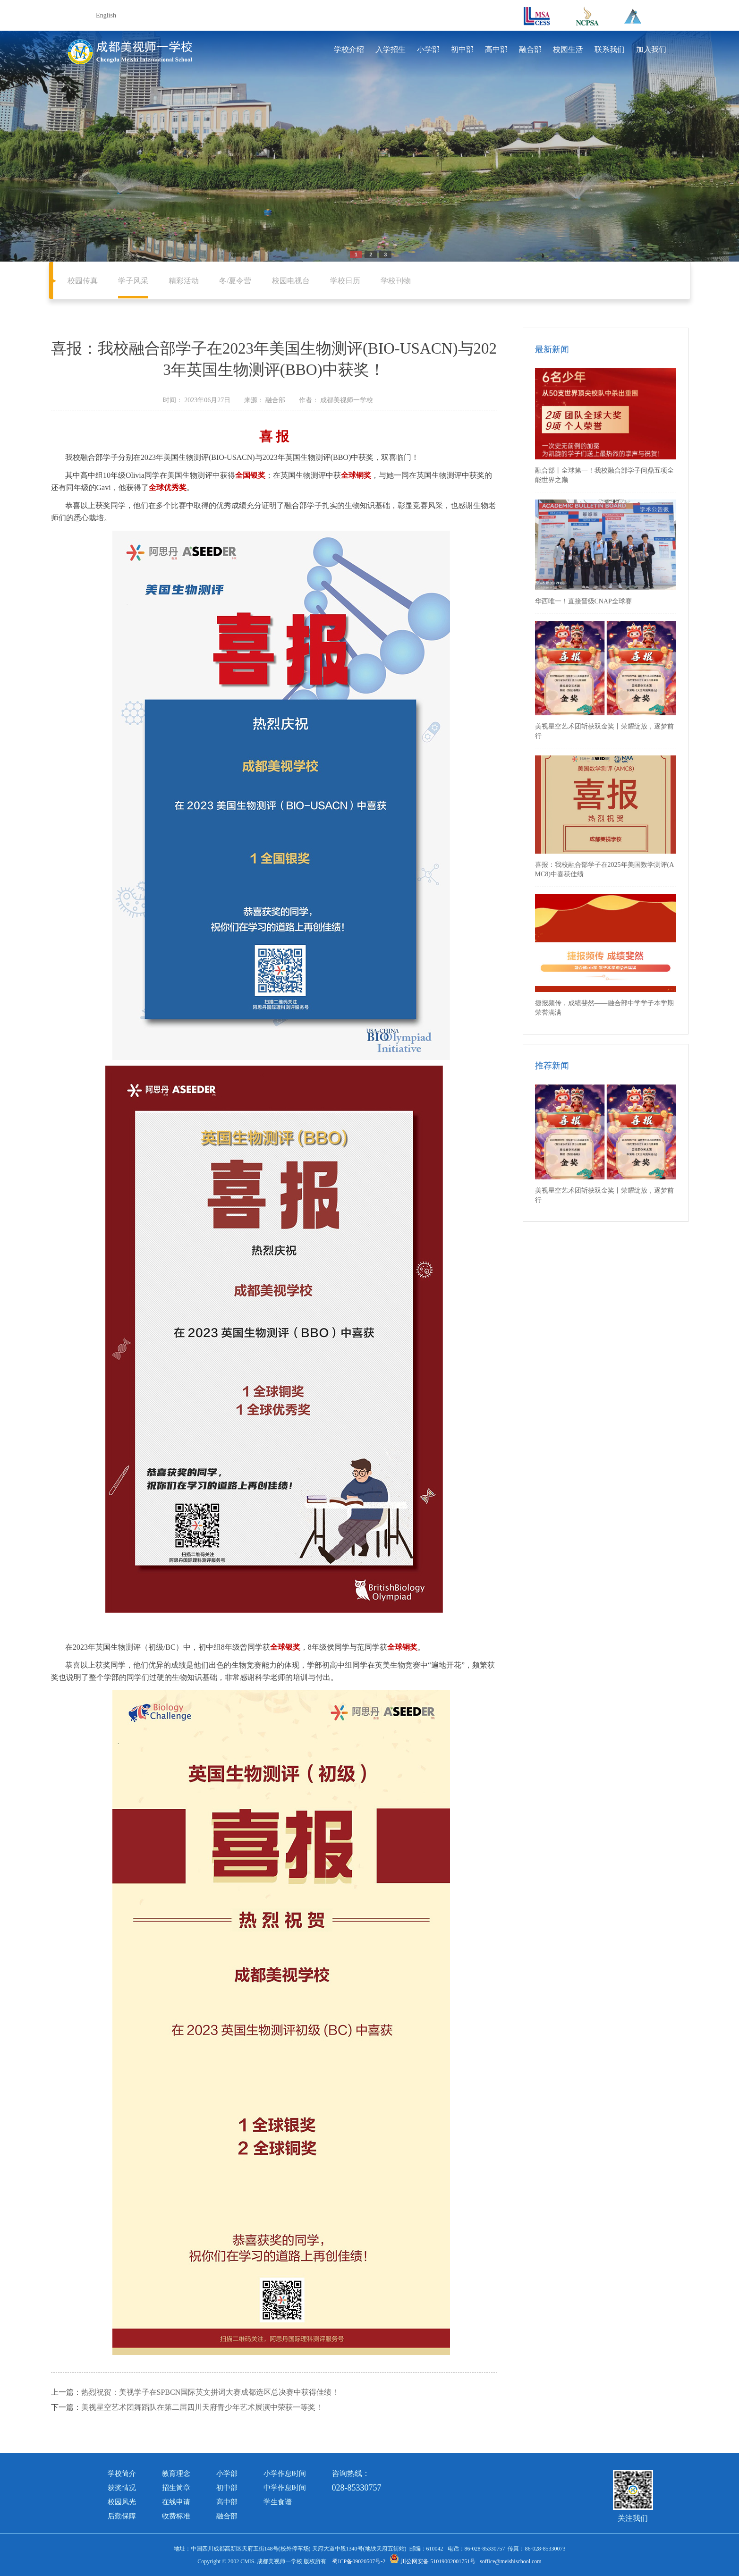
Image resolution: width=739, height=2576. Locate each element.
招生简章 (176, 2487)
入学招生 (390, 49)
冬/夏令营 (235, 281)
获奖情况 (122, 2487)
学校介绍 (349, 49)
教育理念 (176, 2473)
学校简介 (122, 2473)
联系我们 (610, 49)
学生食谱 (277, 2502)
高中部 (496, 49)
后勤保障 (122, 2516)
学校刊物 (396, 281)
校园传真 (83, 281)
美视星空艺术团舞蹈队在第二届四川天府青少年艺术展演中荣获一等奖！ (202, 2407)
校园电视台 (291, 281)
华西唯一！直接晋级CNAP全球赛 (583, 601)
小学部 (428, 49)
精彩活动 (184, 281)
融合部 (530, 49)
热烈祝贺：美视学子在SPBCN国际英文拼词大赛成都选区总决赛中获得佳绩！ (210, 2392)
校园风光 (122, 2502)
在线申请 (176, 2502)
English (106, 15)
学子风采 (133, 281)
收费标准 (176, 2516)
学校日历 (345, 281)
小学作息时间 (284, 2473)
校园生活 (568, 49)
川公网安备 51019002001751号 (433, 2561)
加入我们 (651, 49)
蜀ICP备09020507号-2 (358, 2561)
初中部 (462, 49)
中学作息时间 (284, 2487)
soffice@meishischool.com (510, 2561)
